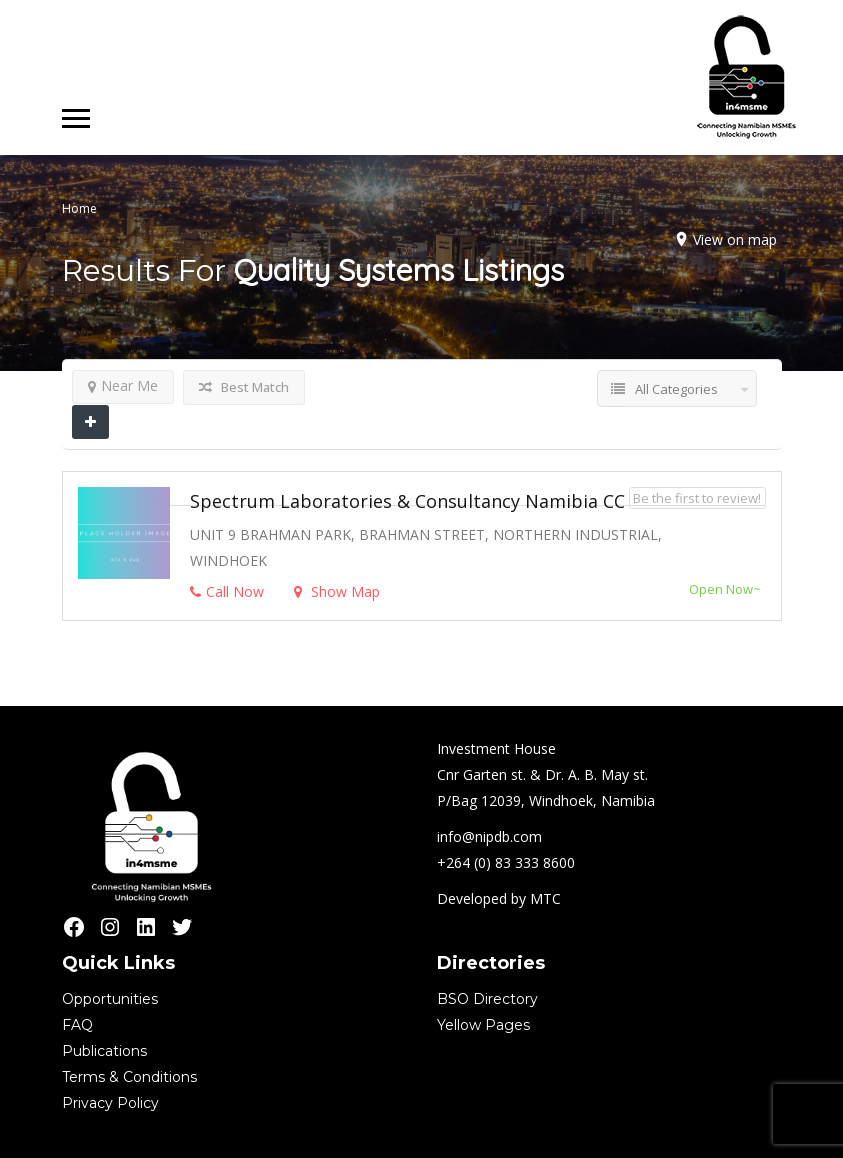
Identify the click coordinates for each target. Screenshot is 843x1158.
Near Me (123, 385)
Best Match (244, 387)
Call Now (227, 591)
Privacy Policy (110, 1103)
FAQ (77, 1025)
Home (79, 208)
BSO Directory (487, 999)
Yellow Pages (483, 1025)
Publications (104, 1051)
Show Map (337, 591)
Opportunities (110, 999)
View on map (735, 239)
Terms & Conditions (129, 1077)
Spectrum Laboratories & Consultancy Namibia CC (407, 501)
